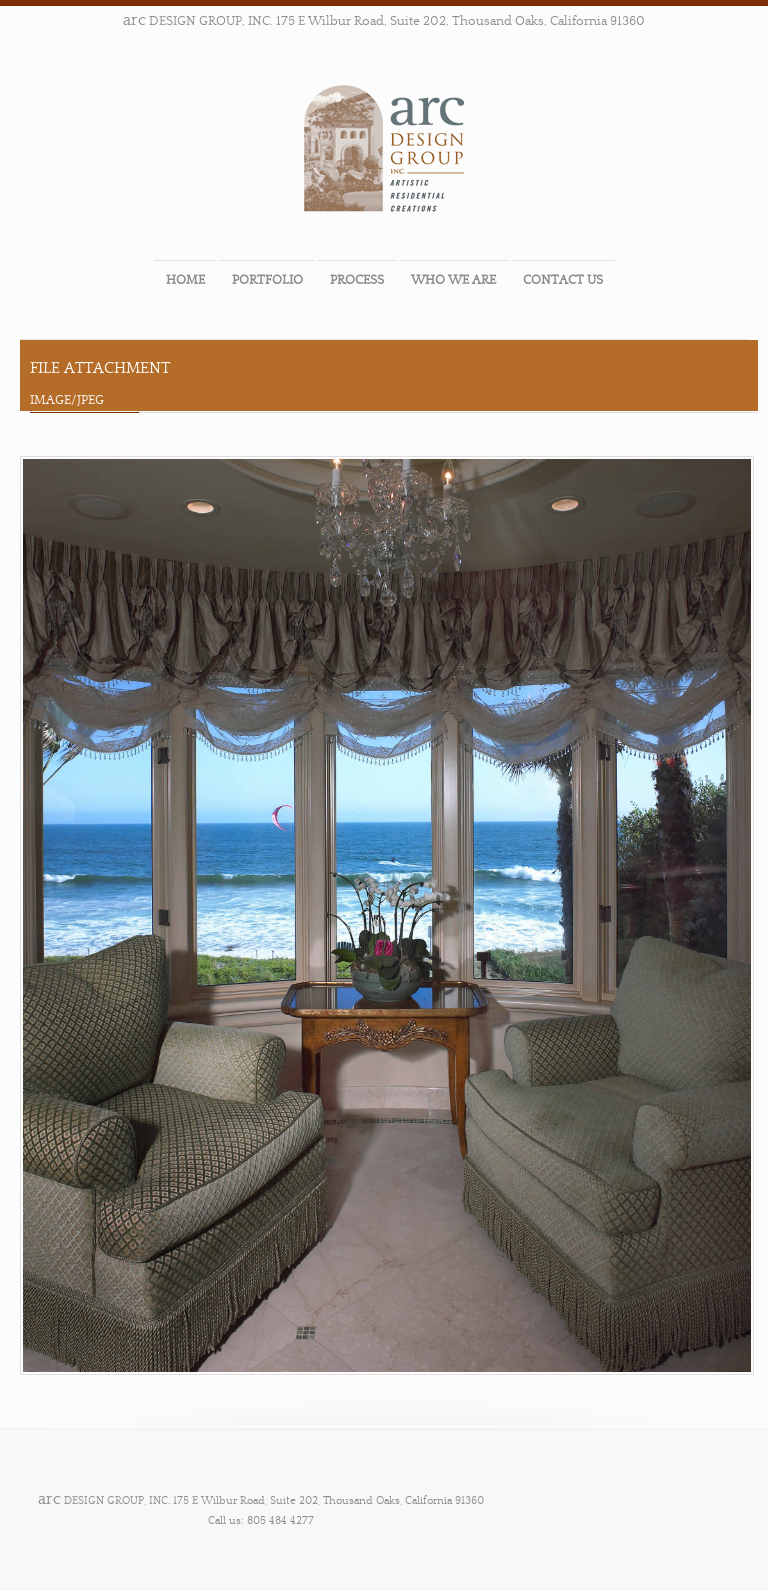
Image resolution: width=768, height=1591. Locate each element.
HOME (185, 280)
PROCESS (357, 280)
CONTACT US (563, 280)
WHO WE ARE (453, 280)
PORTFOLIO (267, 280)
